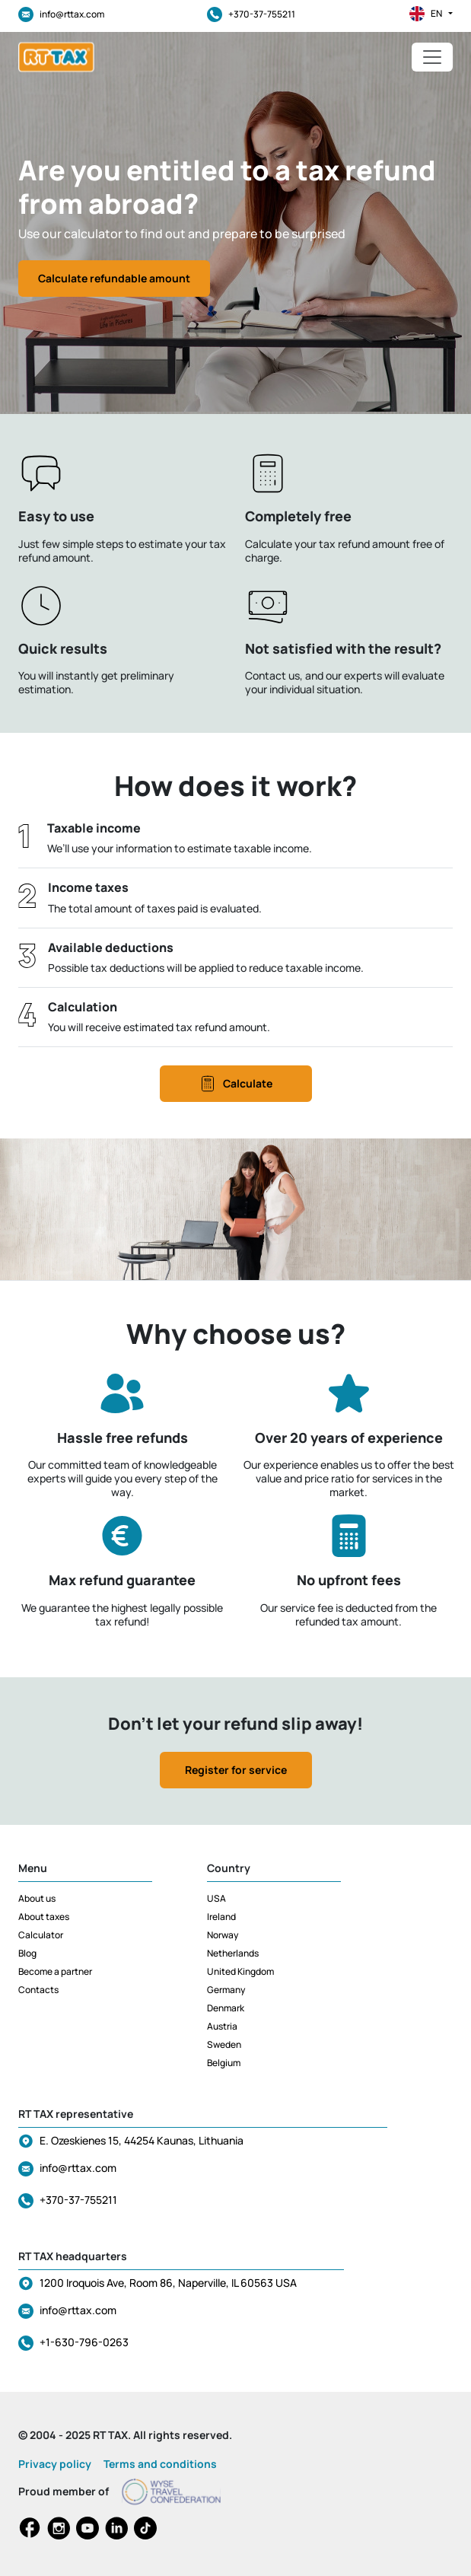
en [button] (431, 13)
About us (37, 1898)
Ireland (221, 1916)
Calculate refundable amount (114, 278)
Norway (222, 1934)
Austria (222, 2026)
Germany (226, 1989)
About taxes (43, 1916)
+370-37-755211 (251, 14)
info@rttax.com (61, 14)
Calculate (235, 1084)
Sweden (224, 2044)
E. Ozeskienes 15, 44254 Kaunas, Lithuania (141, 2140)
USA (216, 1898)
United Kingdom (240, 1971)
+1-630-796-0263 (84, 2342)
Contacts (38, 1989)
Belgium (223, 2062)
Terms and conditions (160, 2464)
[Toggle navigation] (432, 57)
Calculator (40, 1934)
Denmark (225, 2007)
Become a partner (55, 1971)
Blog (27, 1953)
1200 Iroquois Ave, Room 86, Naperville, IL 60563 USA (168, 2282)
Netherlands (233, 1953)
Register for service (236, 1769)
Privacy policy (54, 2464)
